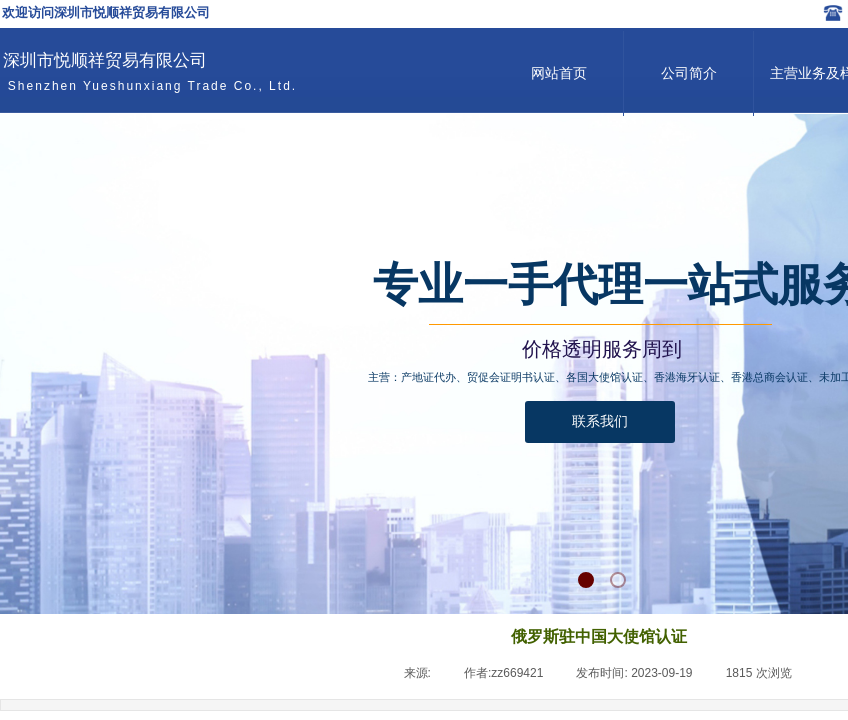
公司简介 (689, 73)
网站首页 (559, 73)
